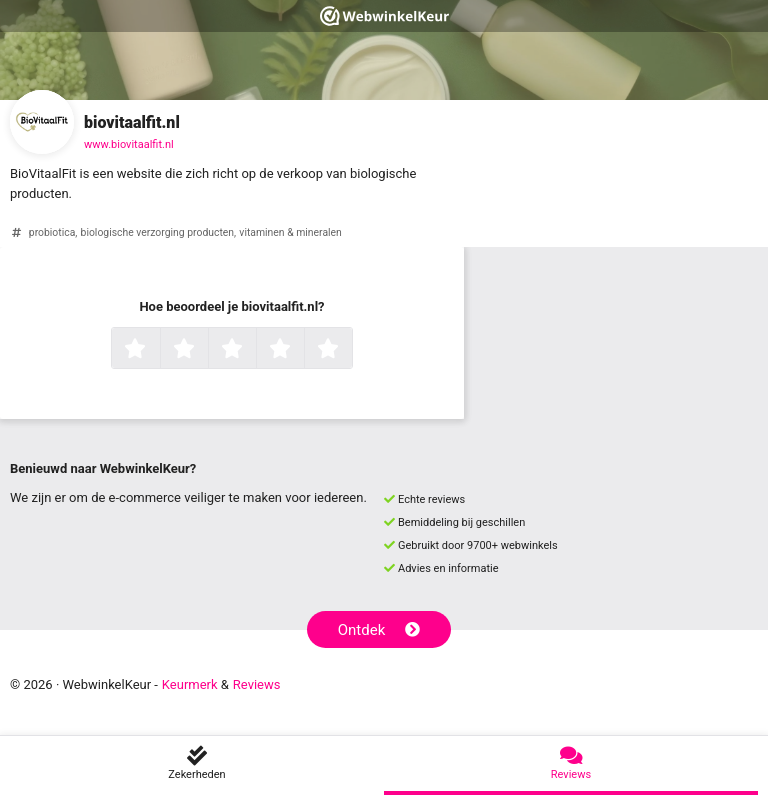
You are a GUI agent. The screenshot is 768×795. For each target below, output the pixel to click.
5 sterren (350, 350)
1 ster (157, 350)
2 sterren (206, 350)
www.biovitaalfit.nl (129, 144)
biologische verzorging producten (158, 232)
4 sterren (302, 350)
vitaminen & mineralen (290, 232)
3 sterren (254, 350)
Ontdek (379, 630)
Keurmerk (190, 684)
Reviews (257, 684)
